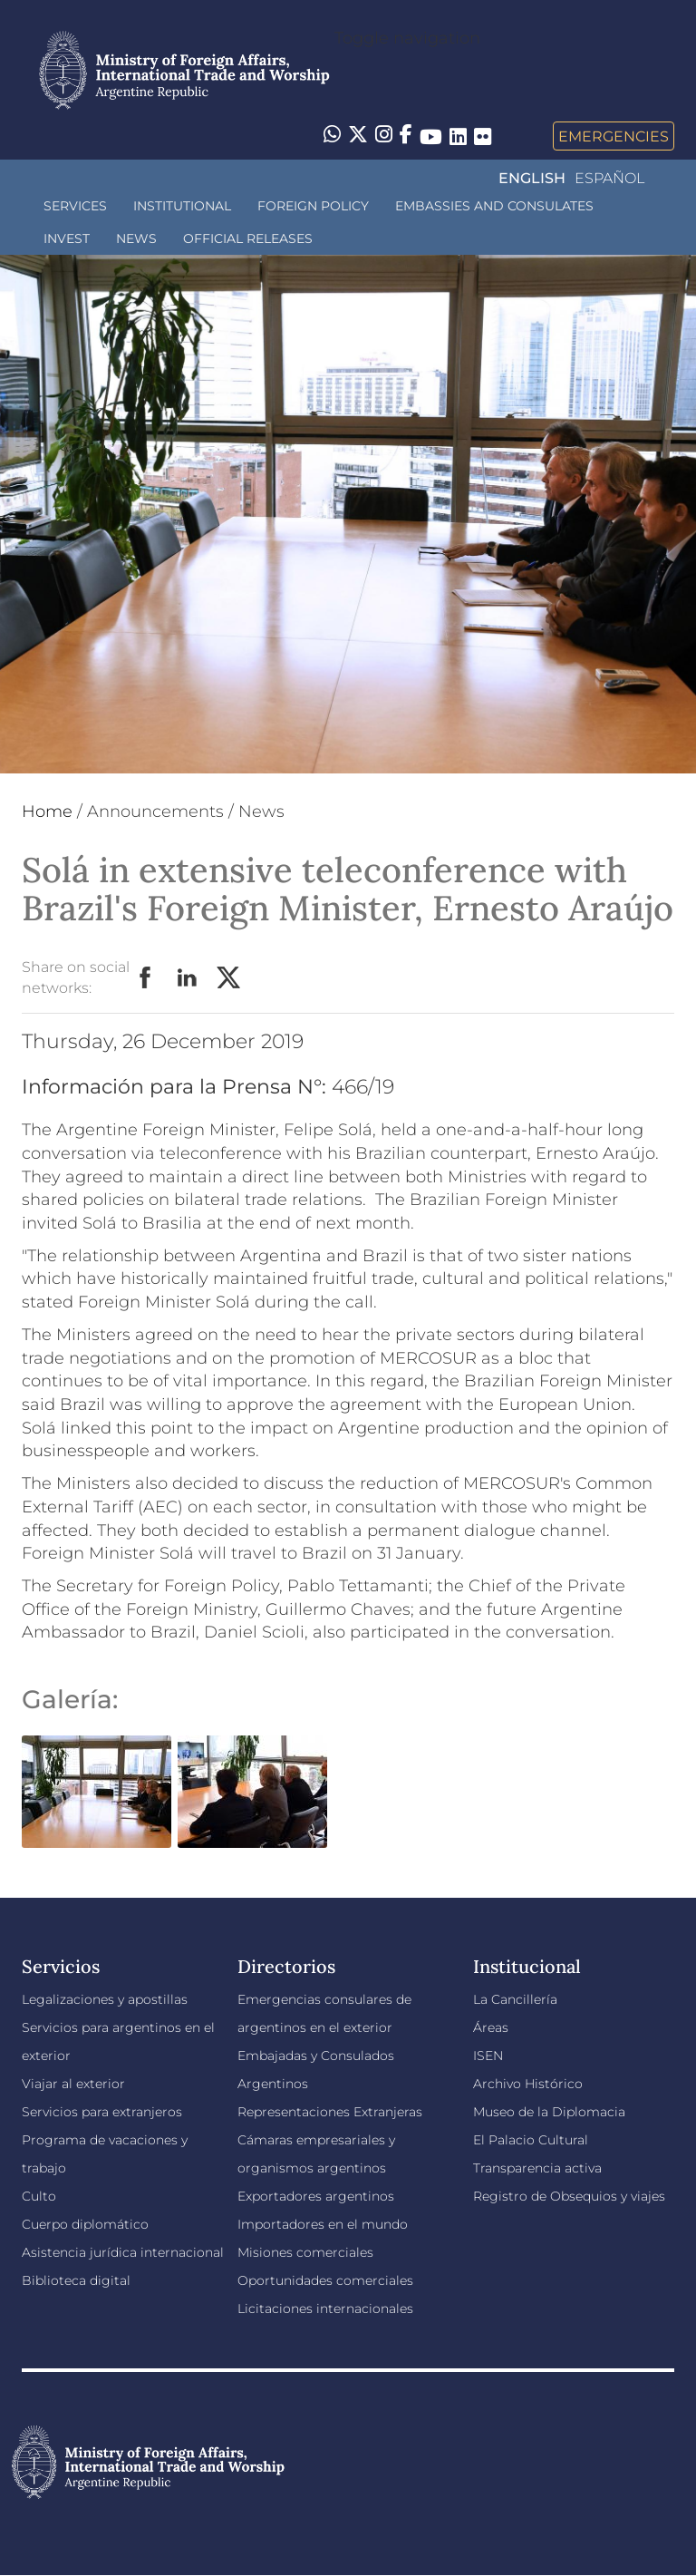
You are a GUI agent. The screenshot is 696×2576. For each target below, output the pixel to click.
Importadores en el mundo (322, 2224)
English (532, 178)
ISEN (488, 2055)
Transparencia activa (537, 2168)
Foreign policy (313, 206)
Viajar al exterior (73, 2083)
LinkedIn (187, 978)
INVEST (67, 238)
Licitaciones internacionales (325, 2308)
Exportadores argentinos (315, 2196)
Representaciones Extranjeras (329, 2112)
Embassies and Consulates (494, 206)
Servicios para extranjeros (102, 2112)
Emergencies (613, 136)
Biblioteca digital (76, 2280)
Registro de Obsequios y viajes (569, 2196)
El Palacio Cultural (530, 2140)
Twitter (229, 978)
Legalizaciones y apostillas (105, 1999)
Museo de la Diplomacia (549, 2112)
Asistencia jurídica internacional (123, 2252)
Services (75, 206)
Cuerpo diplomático (85, 2224)
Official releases (248, 238)
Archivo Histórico (528, 2083)
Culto (39, 2196)
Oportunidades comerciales (325, 2280)
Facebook (145, 978)
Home (47, 811)
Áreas (490, 2027)
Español (609, 178)
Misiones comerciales (305, 2252)
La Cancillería (515, 1999)
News (136, 238)
